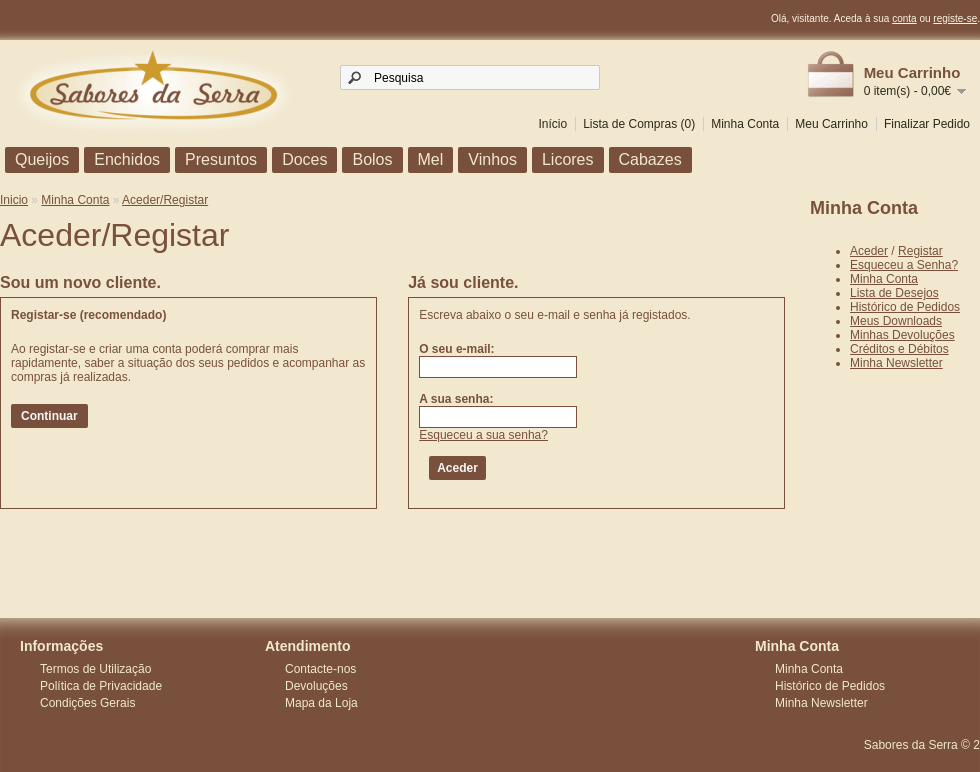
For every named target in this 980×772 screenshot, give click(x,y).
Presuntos (221, 159)
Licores (568, 159)
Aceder (869, 251)
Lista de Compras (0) (639, 124)
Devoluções (316, 686)
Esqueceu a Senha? (904, 265)
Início (552, 124)
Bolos (372, 159)
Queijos (42, 159)
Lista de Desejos (894, 293)
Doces (304, 159)
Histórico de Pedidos (905, 307)
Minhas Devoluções (902, 335)
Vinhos (492, 159)
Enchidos (127, 159)
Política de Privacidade (101, 686)
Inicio (14, 200)
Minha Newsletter (896, 363)
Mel (431, 159)
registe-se (955, 18)
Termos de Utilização (95, 669)
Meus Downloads (896, 321)
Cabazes (650, 159)
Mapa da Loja (321, 703)
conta (904, 18)
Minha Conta (745, 124)
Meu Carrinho (831, 124)
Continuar (49, 416)
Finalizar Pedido (927, 124)
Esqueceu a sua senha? (483, 435)
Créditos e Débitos (899, 349)
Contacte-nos (320, 669)
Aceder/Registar (165, 200)
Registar (920, 251)
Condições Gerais (87, 703)
